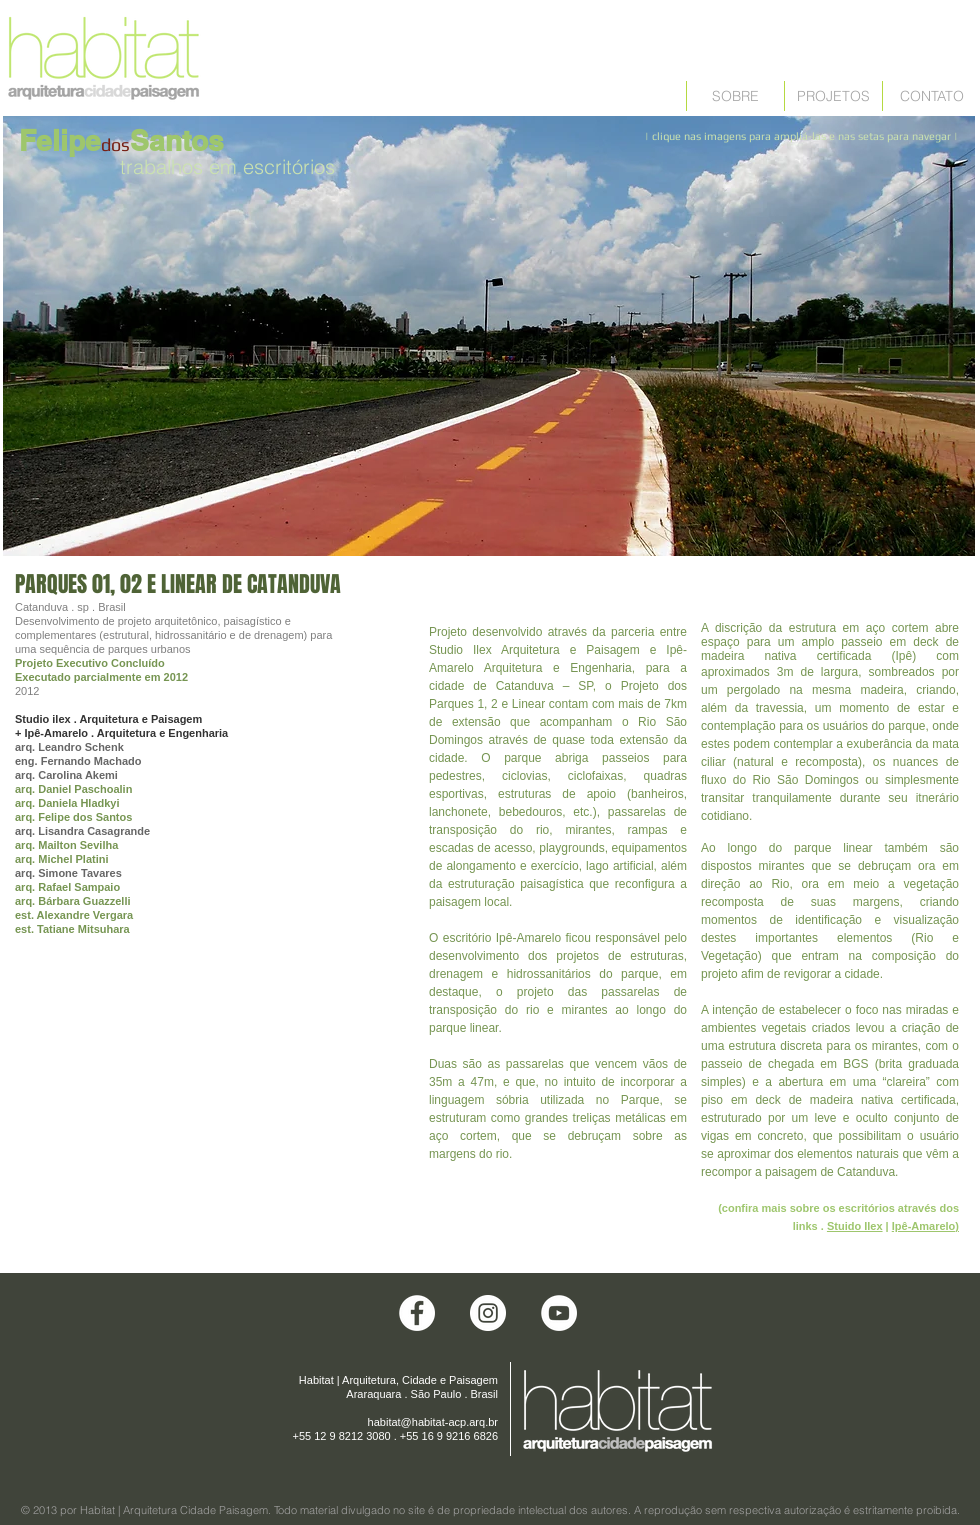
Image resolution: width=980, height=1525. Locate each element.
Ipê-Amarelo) (925, 1226)
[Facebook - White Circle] (417, 1313)
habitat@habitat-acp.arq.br (433, 1422)
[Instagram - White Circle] (488, 1313)
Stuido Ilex (855, 1226)
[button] (489, 336)
